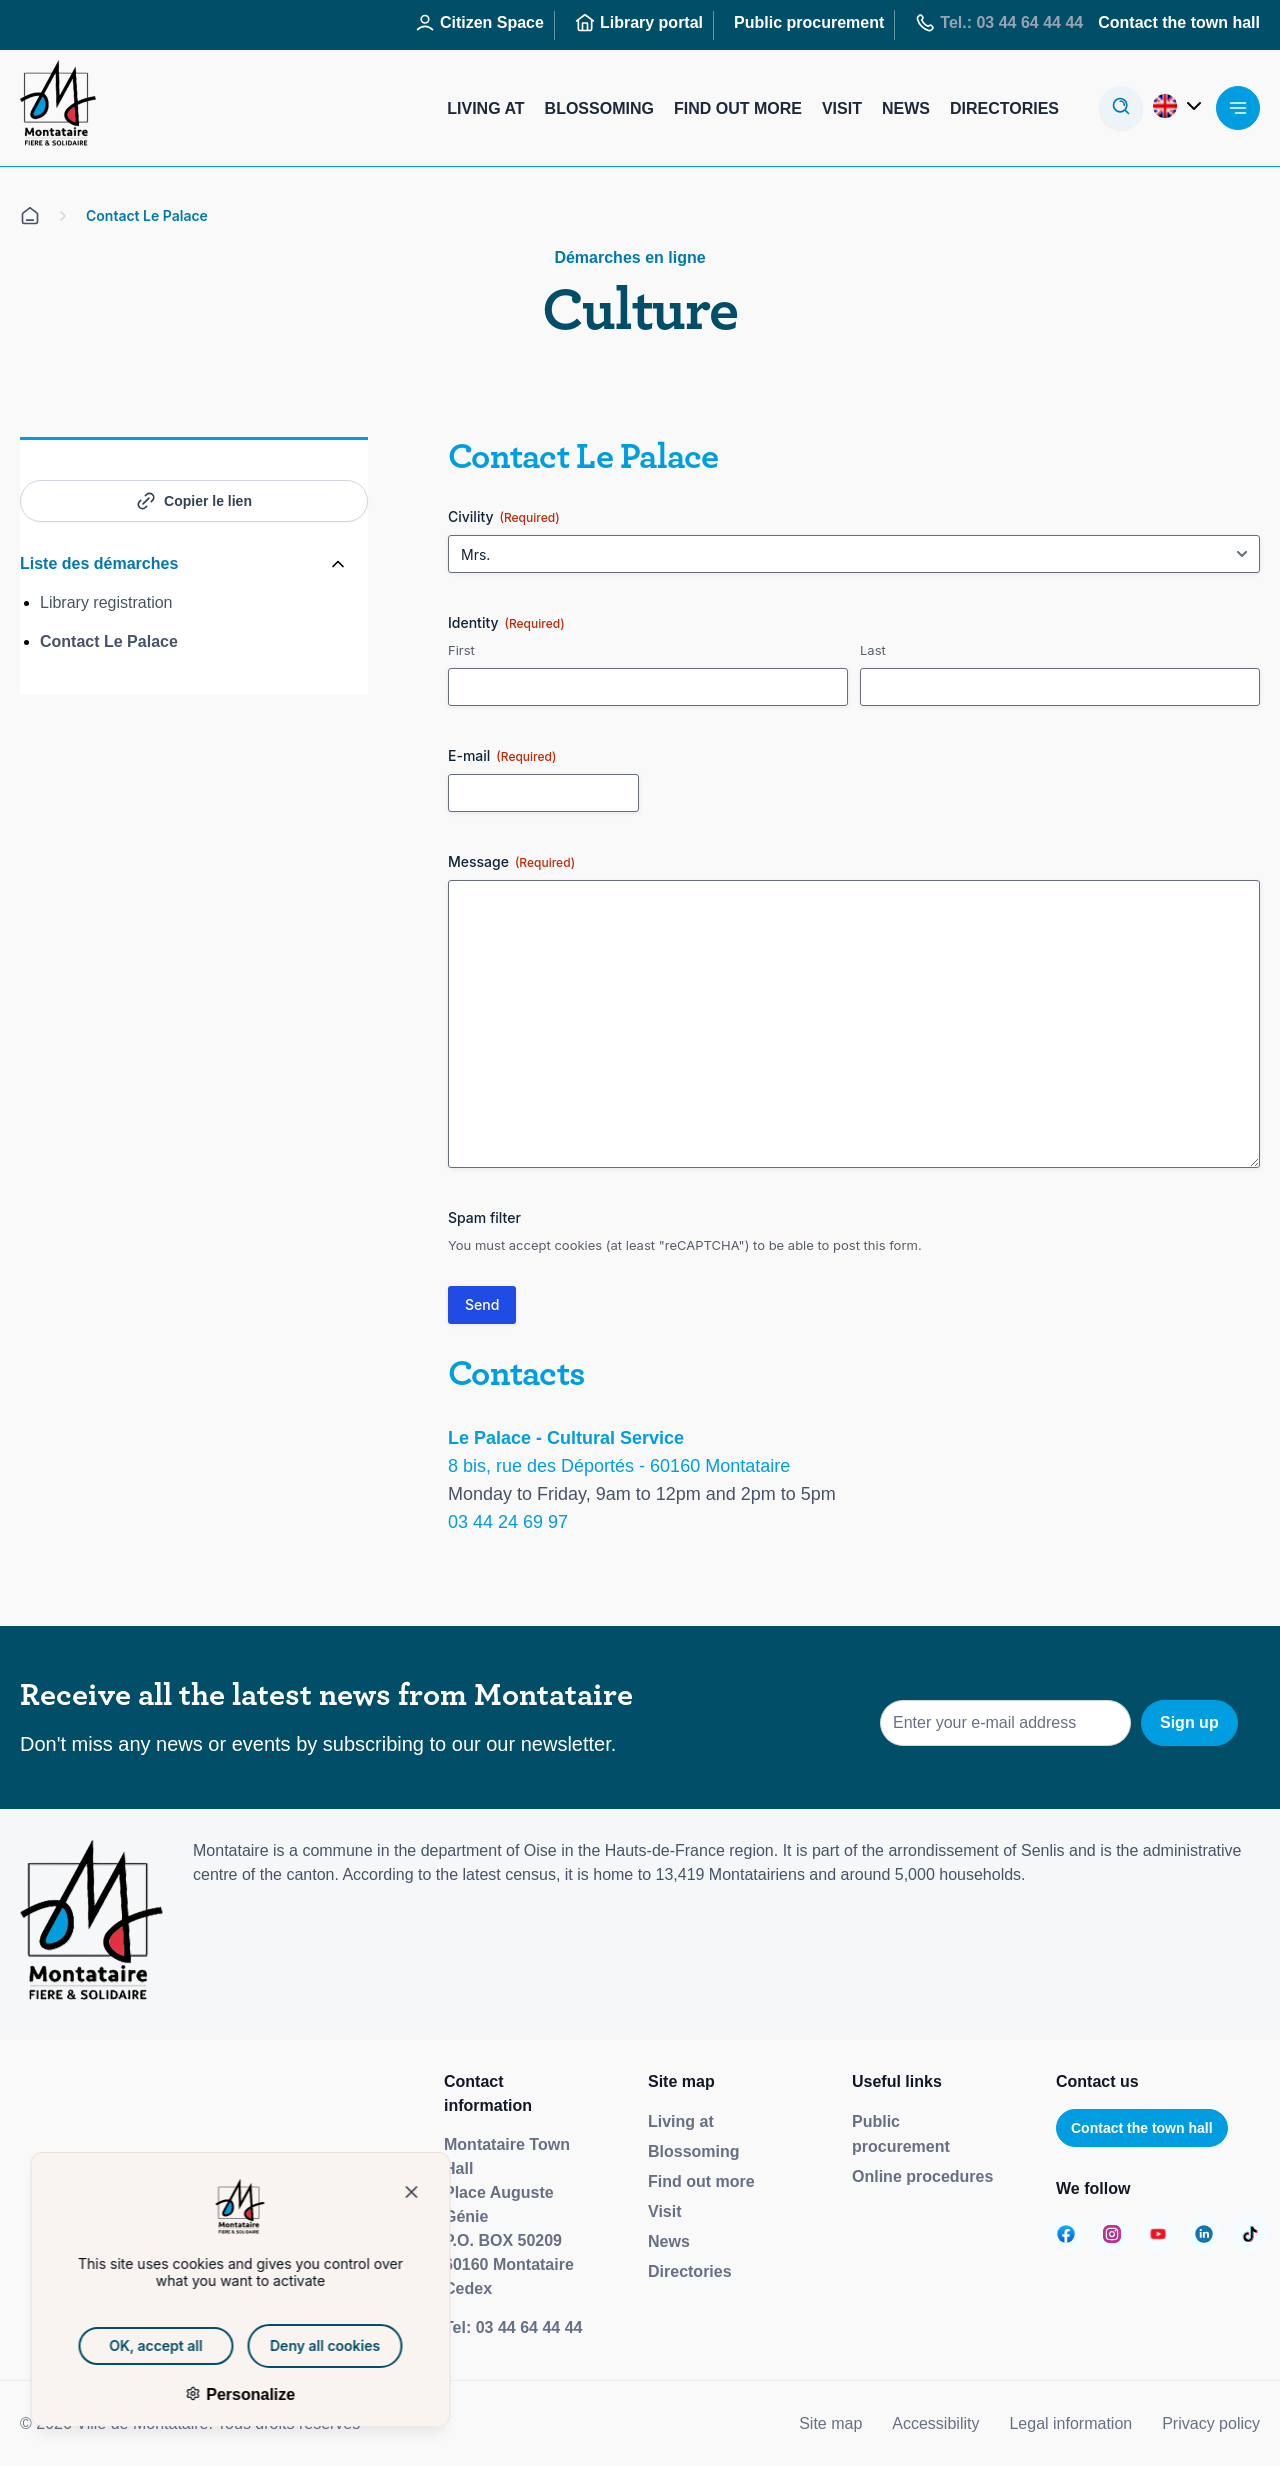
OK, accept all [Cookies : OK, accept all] (126, 2345)
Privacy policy (1211, 2423)
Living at (681, 2121)
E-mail (502, 756)
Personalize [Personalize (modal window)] (218, 2394)
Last (873, 650)
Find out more (701, 2181)
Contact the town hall (1142, 2128)
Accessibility (935, 2423)
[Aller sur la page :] (1066, 2234)
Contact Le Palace (109, 641)
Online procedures (922, 2176)
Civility (504, 517)
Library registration (106, 602)
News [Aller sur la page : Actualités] (906, 108)
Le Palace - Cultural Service (566, 1438)
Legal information (1070, 2423)
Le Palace (647, 457)
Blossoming (694, 2151)
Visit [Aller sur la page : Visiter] (842, 108)
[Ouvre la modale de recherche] (1121, 108)
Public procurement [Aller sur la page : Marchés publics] (809, 22)
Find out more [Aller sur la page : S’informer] (738, 108)
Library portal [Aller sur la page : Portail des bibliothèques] (639, 23)
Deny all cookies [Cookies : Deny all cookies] (295, 2345)
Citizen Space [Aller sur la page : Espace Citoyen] (479, 23)
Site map (830, 2423)
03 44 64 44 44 (529, 2327)
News (669, 2241)
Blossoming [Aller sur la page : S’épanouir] (599, 108)
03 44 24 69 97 (508, 1522)
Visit (665, 2211)
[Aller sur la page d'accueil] (30, 216)
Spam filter (484, 1217)
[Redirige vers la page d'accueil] (58, 108)
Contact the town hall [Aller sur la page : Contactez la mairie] (1179, 22)
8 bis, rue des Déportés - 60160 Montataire (619, 1466)
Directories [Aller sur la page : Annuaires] (1004, 108)
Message (511, 862)
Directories (690, 2271)
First (461, 650)
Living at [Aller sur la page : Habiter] (485, 108)
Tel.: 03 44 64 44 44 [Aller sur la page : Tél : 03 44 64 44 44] (999, 23)
